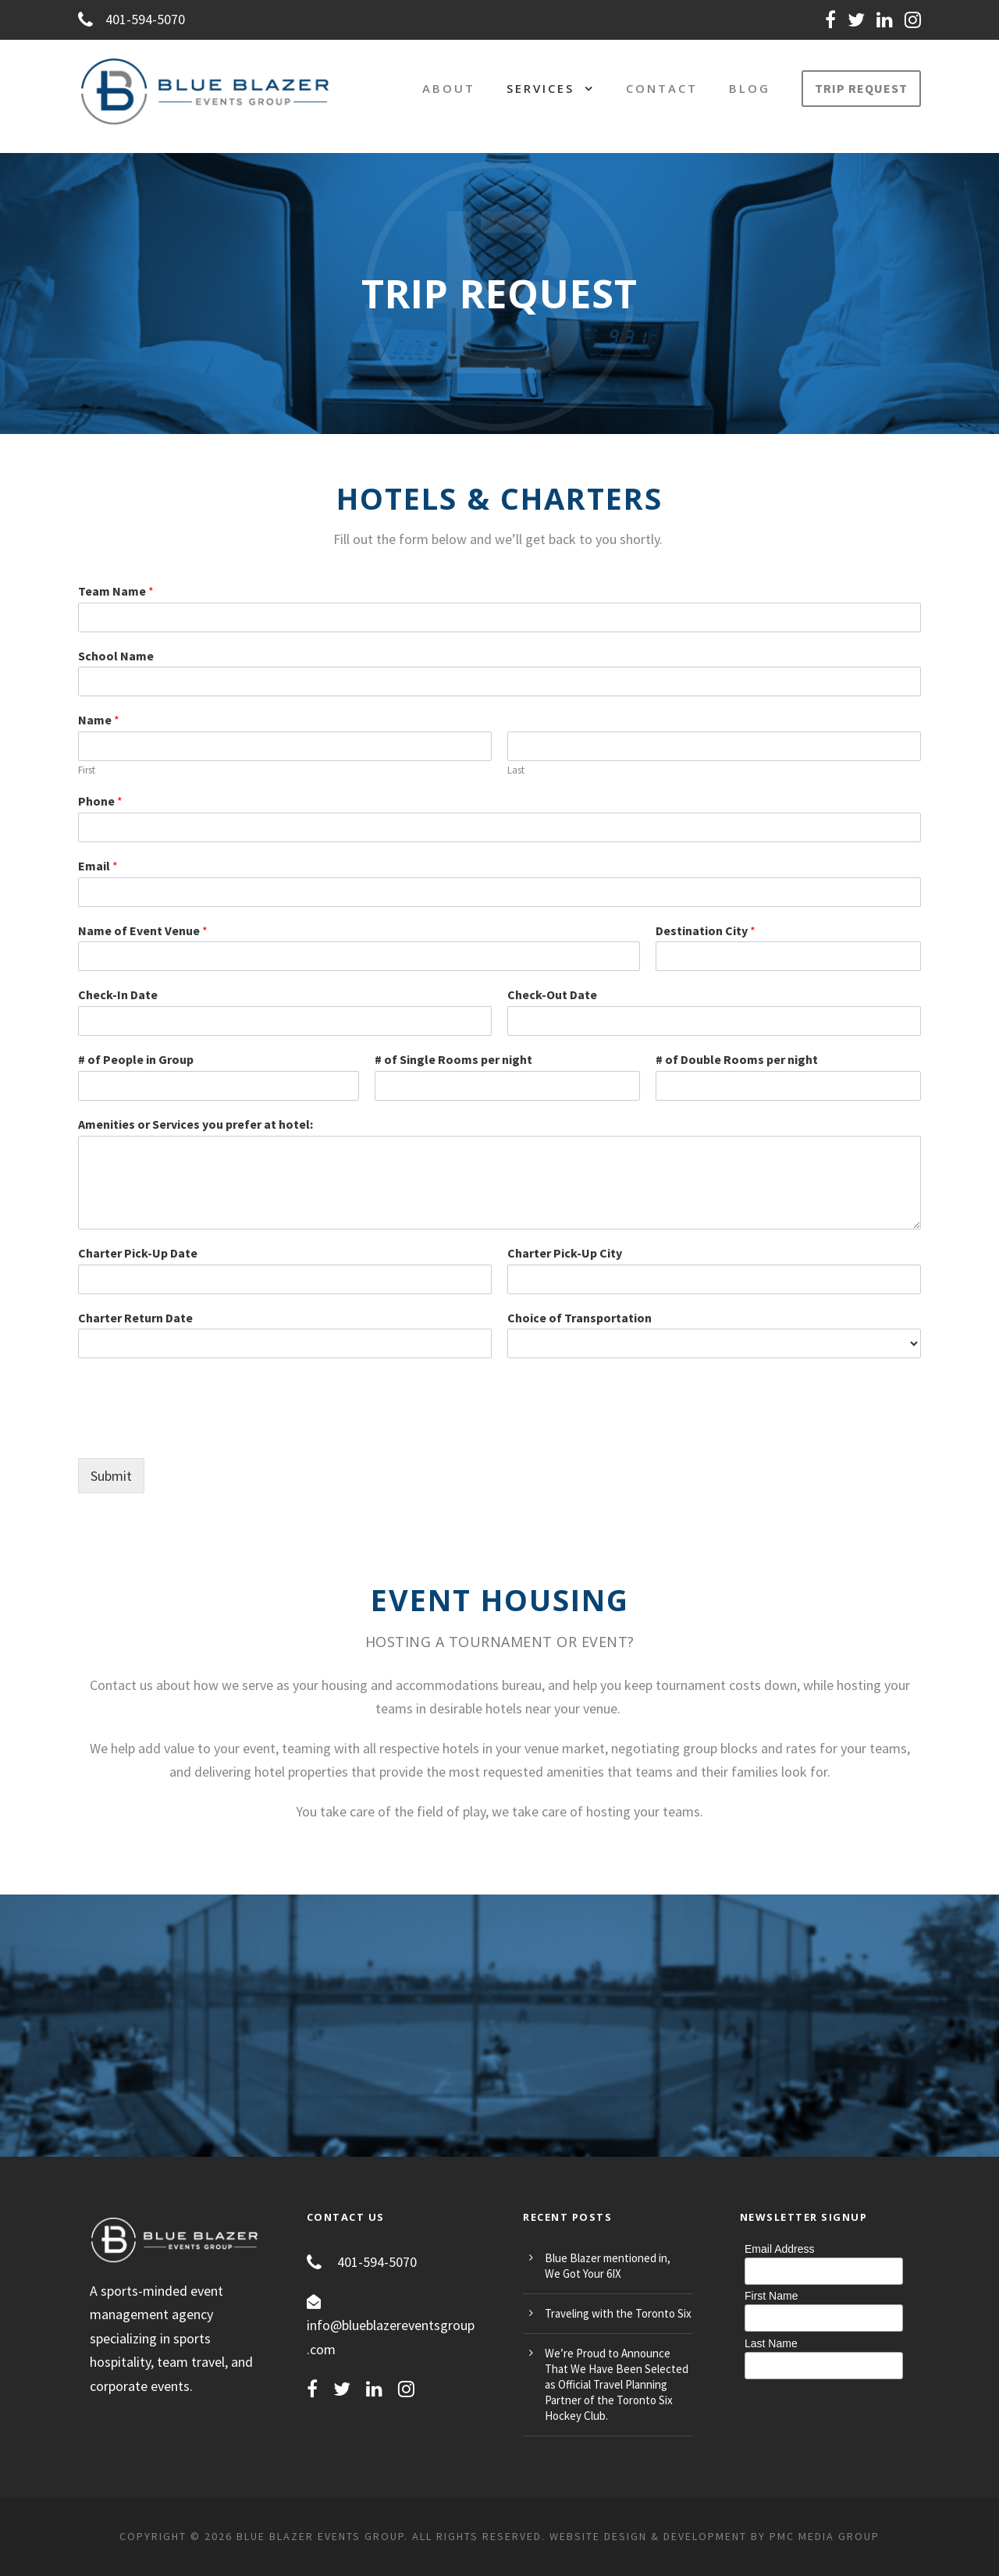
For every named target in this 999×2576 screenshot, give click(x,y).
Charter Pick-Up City (564, 1253)
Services (540, 88)
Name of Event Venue (143, 930)
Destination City (705, 930)
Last (515, 770)
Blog (749, 88)
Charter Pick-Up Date (137, 1253)
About (448, 88)
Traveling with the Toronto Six (618, 2313)
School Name (116, 656)
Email (98, 865)
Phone (100, 801)
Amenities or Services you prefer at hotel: (195, 1124)
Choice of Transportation (579, 1317)
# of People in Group (136, 1059)
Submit (111, 1476)
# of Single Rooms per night (453, 1059)
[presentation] (196, 1432)
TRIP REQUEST (861, 88)
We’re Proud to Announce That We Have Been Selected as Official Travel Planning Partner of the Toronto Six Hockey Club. (616, 2384)
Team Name (116, 591)
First (86, 770)
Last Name (771, 2343)
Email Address (779, 2249)
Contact (662, 88)
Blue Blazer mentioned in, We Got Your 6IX (607, 2265)
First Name (771, 2296)
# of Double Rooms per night (737, 1059)
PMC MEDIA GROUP (825, 2536)
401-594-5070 (131, 19)
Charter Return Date (135, 1317)
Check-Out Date (552, 994)
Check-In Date (118, 994)
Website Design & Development (648, 2536)
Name (98, 720)
